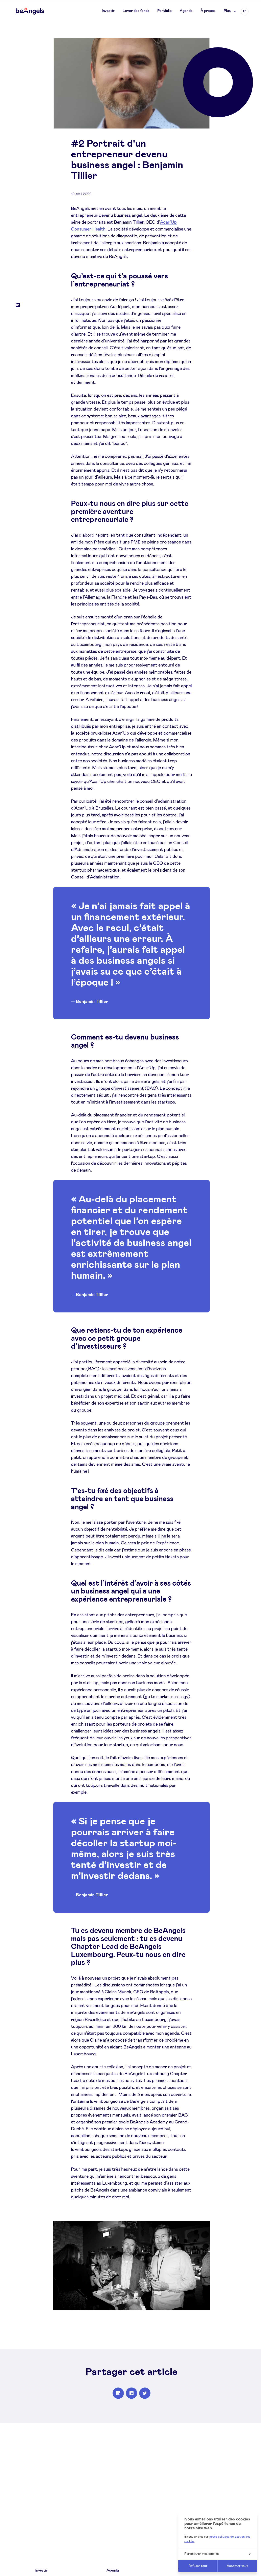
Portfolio (164, 11)
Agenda (186, 11)
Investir (108, 11)
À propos (208, 11)
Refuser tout (198, 2566)
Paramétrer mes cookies (217, 2553)
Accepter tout (237, 2566)
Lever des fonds (136, 11)
